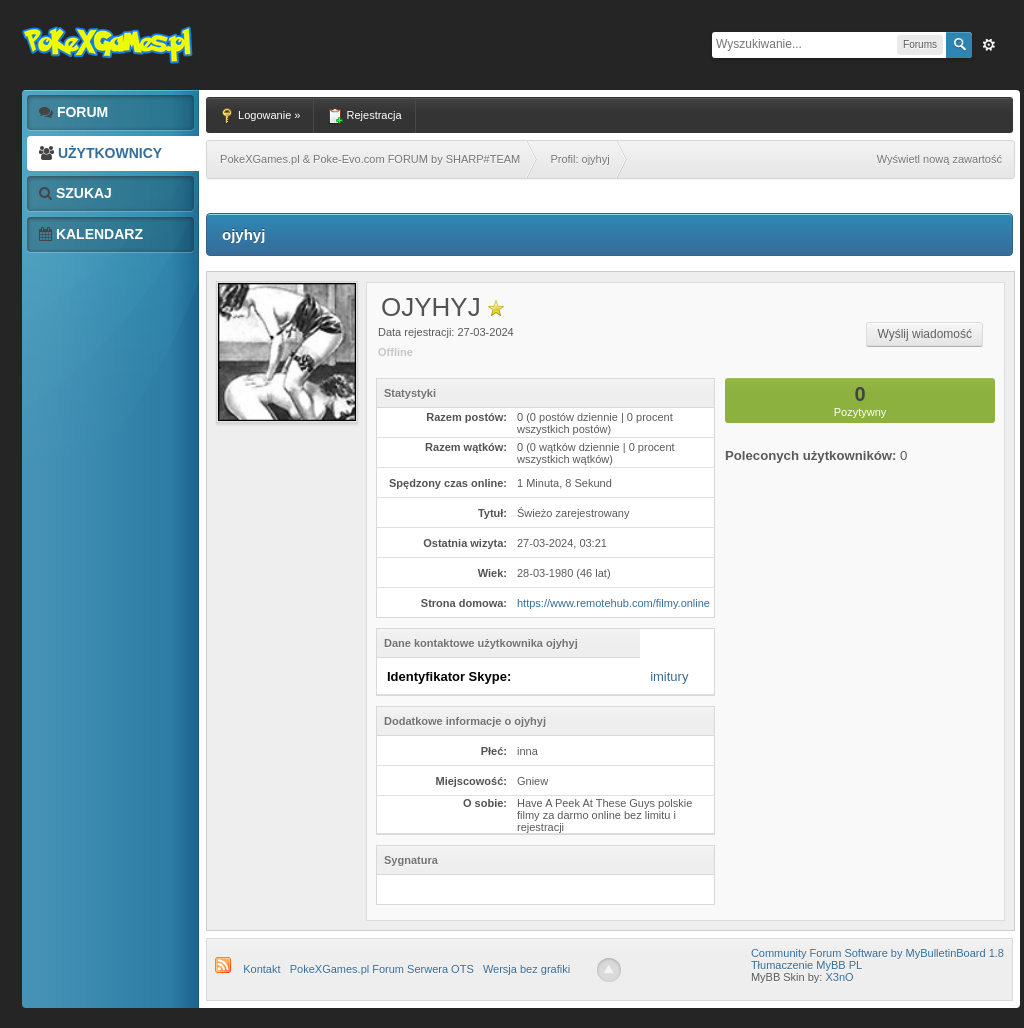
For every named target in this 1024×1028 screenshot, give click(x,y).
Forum (73, 112)
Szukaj (75, 193)
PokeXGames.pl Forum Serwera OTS (382, 969)
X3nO (839, 977)
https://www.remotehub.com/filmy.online (613, 603)
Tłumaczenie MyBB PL (806, 965)
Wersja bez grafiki (526, 969)
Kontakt (261, 969)
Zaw (989, 45)
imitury (669, 676)
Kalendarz (91, 234)
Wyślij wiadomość (924, 334)
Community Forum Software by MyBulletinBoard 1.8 (877, 953)
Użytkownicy (100, 153)
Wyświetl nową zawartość (939, 159)
